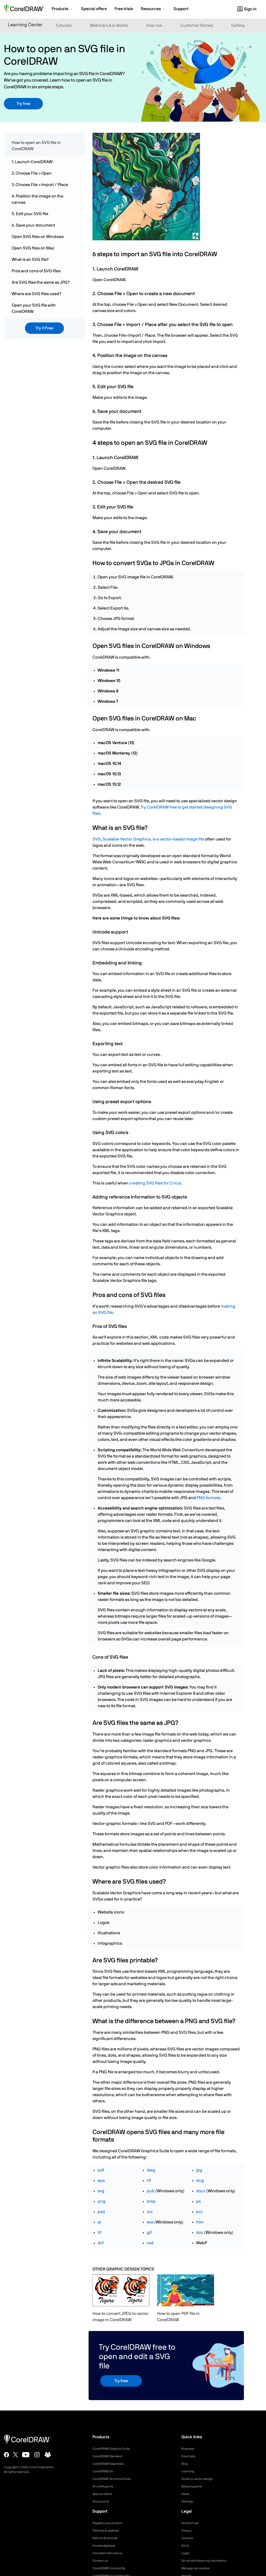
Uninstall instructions (109, 2553)
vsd (150, 2243)
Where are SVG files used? (36, 294)
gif (149, 2232)
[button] (62, 9)
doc (199, 2232)
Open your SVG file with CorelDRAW (34, 308)
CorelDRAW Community (111, 2568)
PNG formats (208, 1498)
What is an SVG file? (30, 259)
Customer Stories (196, 25)
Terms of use (191, 2523)
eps (101, 2180)
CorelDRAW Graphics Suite (114, 2449)
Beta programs (193, 2486)
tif (99, 2232)
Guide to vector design (199, 2479)
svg (101, 2191)
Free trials (189, 2456)
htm (200, 2222)
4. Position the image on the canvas (37, 199)
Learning (188, 2471)
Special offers (103, 2494)
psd (101, 2212)
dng (200, 2180)
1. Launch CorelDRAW (32, 162)
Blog (185, 2464)
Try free (23, 104)
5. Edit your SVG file (30, 214)
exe (150, 2222)
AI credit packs (104, 2486)
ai (99, 2222)
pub (151, 2191)
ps (198, 2201)
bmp (151, 2201)
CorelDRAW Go (104, 2471)
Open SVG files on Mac (33, 248)
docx (200, 2191)
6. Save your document (33, 225)
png (101, 2201)
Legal (185, 2553)
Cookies (188, 2538)
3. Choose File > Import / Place (40, 185)
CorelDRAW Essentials (110, 2464)
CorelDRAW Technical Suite (114, 2479)
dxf (101, 2243)
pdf (101, 2170)
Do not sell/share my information (208, 2560)
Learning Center (25, 25)
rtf (149, 2180)
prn (199, 2212)
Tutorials (64, 25)
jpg (199, 2170)
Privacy (187, 2530)
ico (149, 2212)
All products (102, 2501)
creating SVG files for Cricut (155, 1183)
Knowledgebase (105, 2545)
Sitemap (188, 2501)
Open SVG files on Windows (38, 237)
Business (188, 2449)
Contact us (101, 2560)
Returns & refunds (107, 2538)
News (185, 2494)
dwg (151, 2170)
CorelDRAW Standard (109, 2456)
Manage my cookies (197, 2568)
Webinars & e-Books (109, 25)
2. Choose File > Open (32, 173)
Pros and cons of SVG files (36, 271)
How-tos (154, 25)
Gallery (238, 25)
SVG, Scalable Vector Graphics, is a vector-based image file (148, 839)
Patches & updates (107, 2530)
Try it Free (44, 328)
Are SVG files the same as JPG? (41, 282)
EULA (185, 2545)
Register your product (110, 2523)
